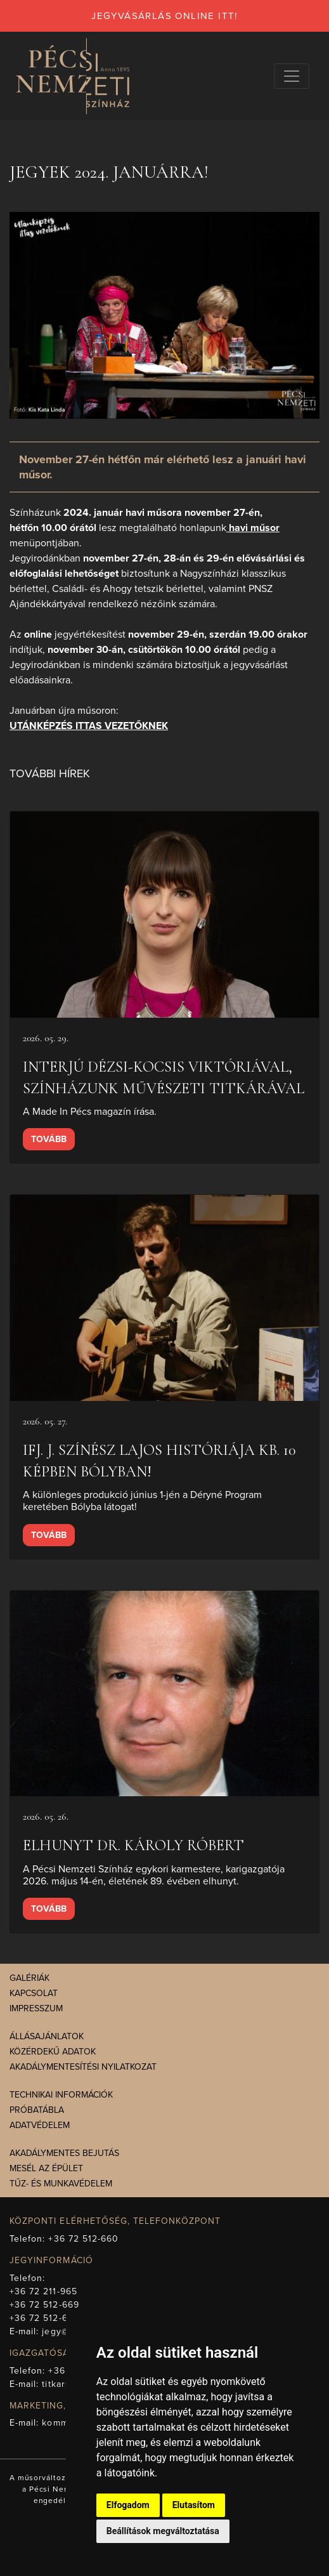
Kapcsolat (34, 1993)
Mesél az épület (46, 2168)
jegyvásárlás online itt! (164, 16)
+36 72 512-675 (44, 2318)
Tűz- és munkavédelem (61, 2183)
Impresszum (36, 2008)
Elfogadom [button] (128, 2505)
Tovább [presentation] (49, 1139)
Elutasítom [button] (193, 2505)
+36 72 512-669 (44, 2304)
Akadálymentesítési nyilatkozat (83, 2066)
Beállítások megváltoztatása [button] (162, 2531)
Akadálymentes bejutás (64, 2153)
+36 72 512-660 (83, 2238)
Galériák (29, 1978)
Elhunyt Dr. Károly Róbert (133, 1845)
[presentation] (164, 915)
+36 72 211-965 (43, 2291)
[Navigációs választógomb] (291, 76)
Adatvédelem (40, 2125)
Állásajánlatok (47, 2036)
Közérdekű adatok (53, 2051)
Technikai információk (61, 2094)
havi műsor (253, 528)
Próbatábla (37, 2110)
